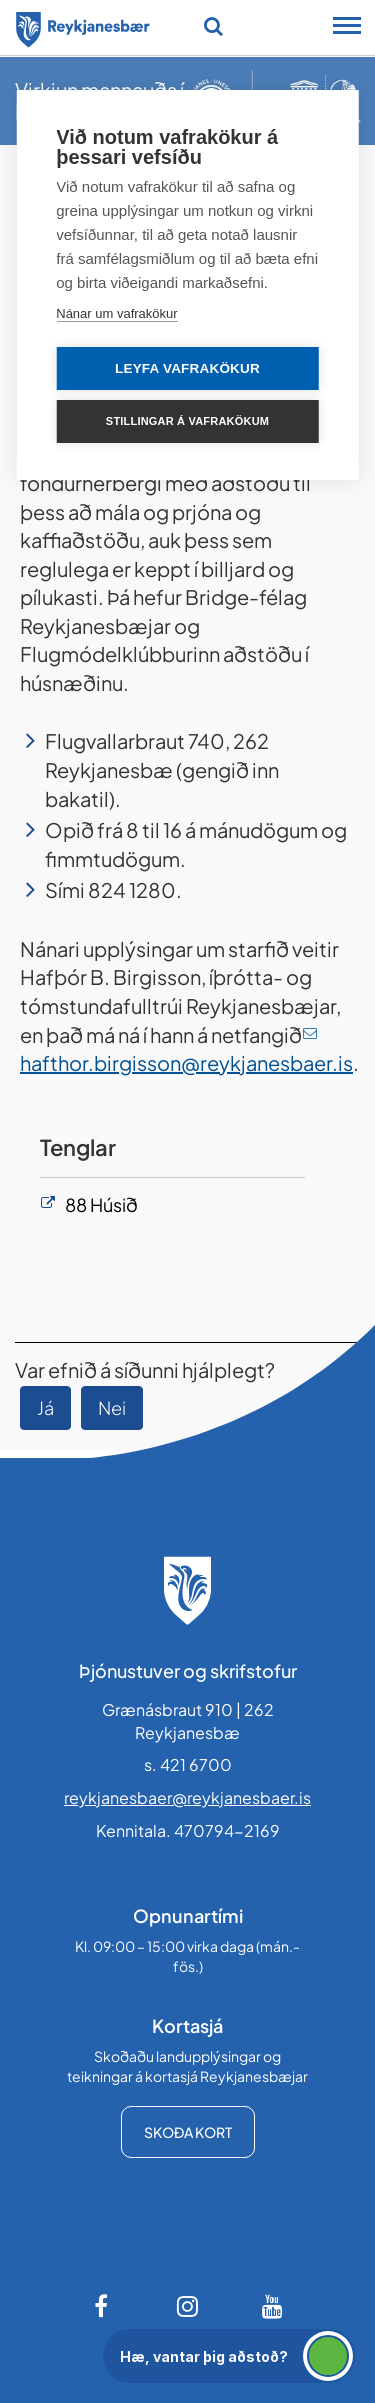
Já (45, 1407)
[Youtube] (273, 2306)
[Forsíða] (83, 26)
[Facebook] (103, 2306)
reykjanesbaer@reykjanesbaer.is (187, 1797)
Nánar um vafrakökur (116, 313)
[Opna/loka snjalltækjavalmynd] (347, 28)
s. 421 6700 (188, 1764)
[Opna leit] (213, 26)
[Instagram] (188, 2306)
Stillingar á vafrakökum (187, 421)
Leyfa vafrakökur (187, 368)
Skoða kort (188, 2132)
